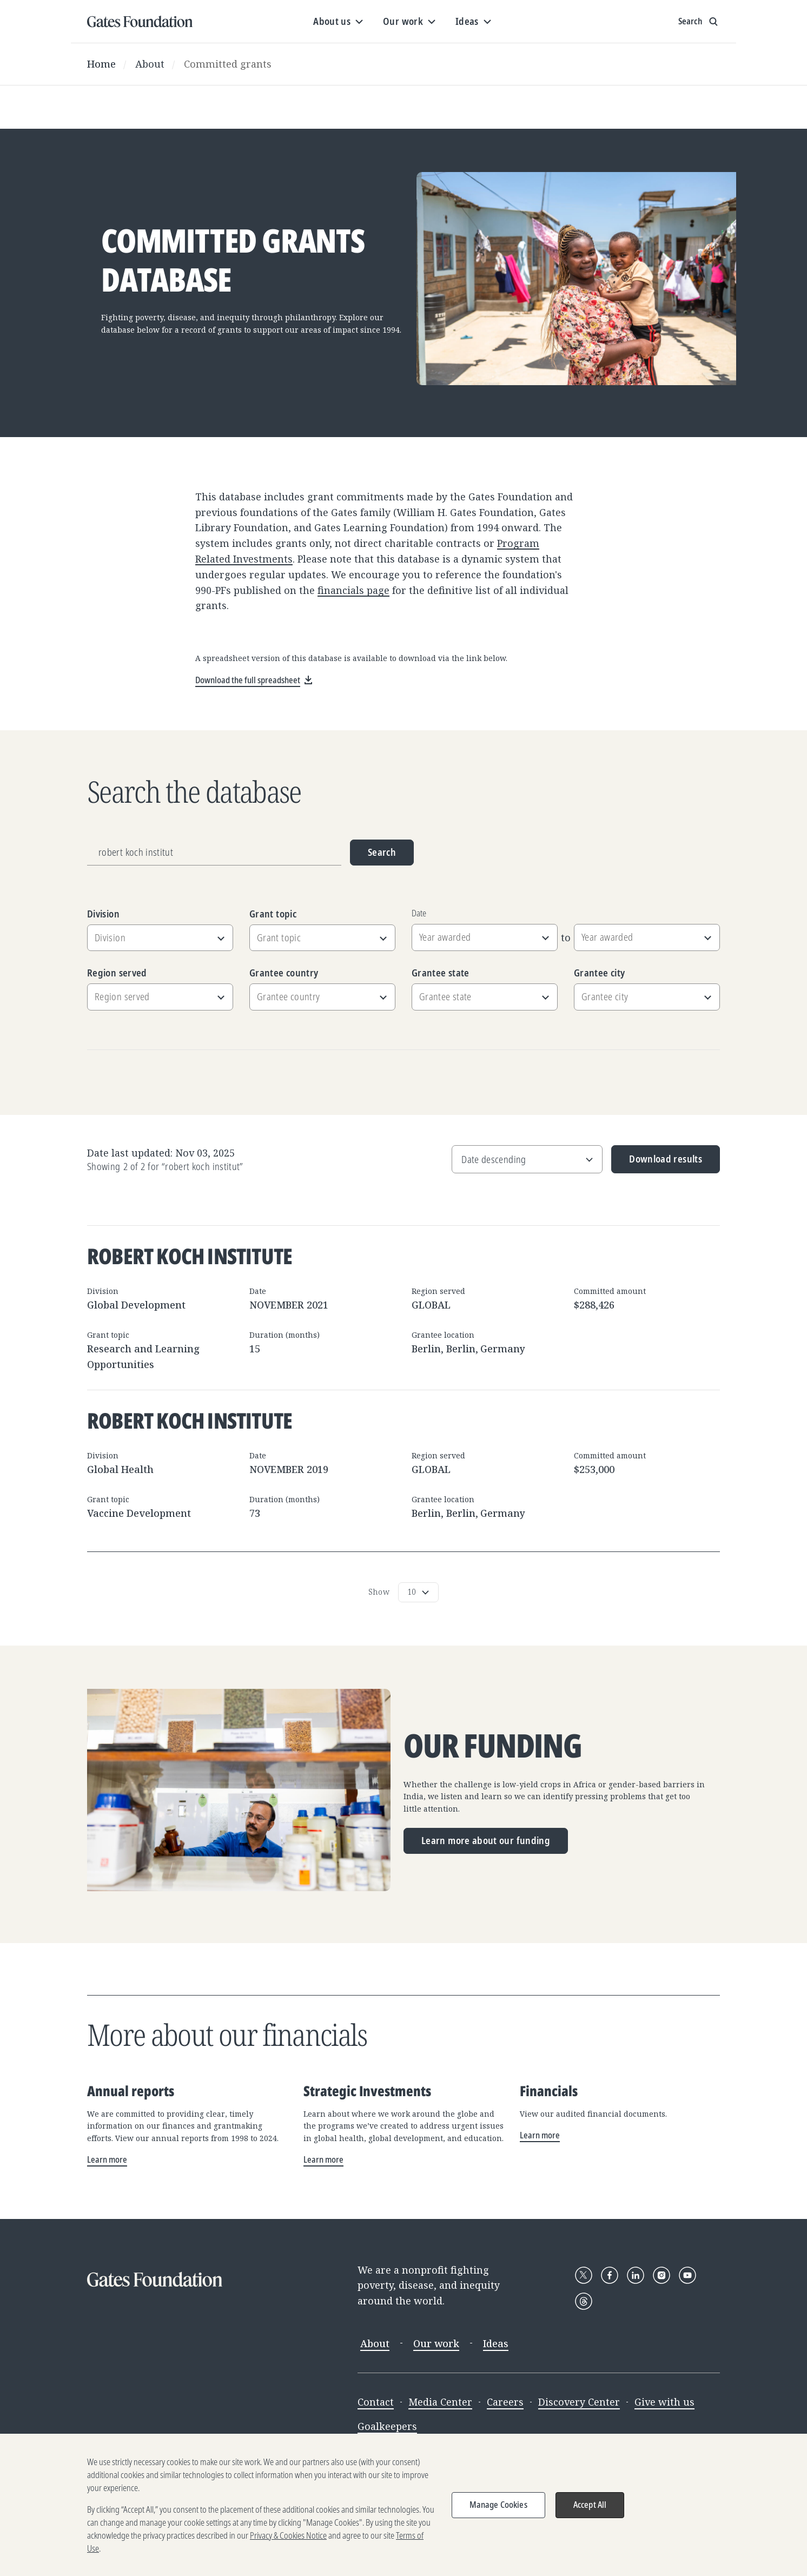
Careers (505, 2401)
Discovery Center (579, 2401)
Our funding (493, 1746)
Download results (657, 1162)
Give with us (664, 2401)
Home (101, 63)
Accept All (590, 2514)
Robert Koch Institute (189, 1256)
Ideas (495, 2343)
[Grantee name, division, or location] (214, 853)
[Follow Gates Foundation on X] (583, 2275)
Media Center (440, 2401)
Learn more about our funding (485, 1840)
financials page (353, 590)
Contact (376, 2401)
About (149, 63)
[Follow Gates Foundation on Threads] (583, 2301)
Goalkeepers (387, 2426)
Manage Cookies (498, 2514)
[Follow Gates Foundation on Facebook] (609, 2275)
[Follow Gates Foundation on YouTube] (687, 2275)
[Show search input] (699, 22)
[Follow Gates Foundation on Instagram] (661, 2275)
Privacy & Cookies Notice (288, 2545)
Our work (436, 2343)
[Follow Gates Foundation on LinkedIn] (635, 2275)
